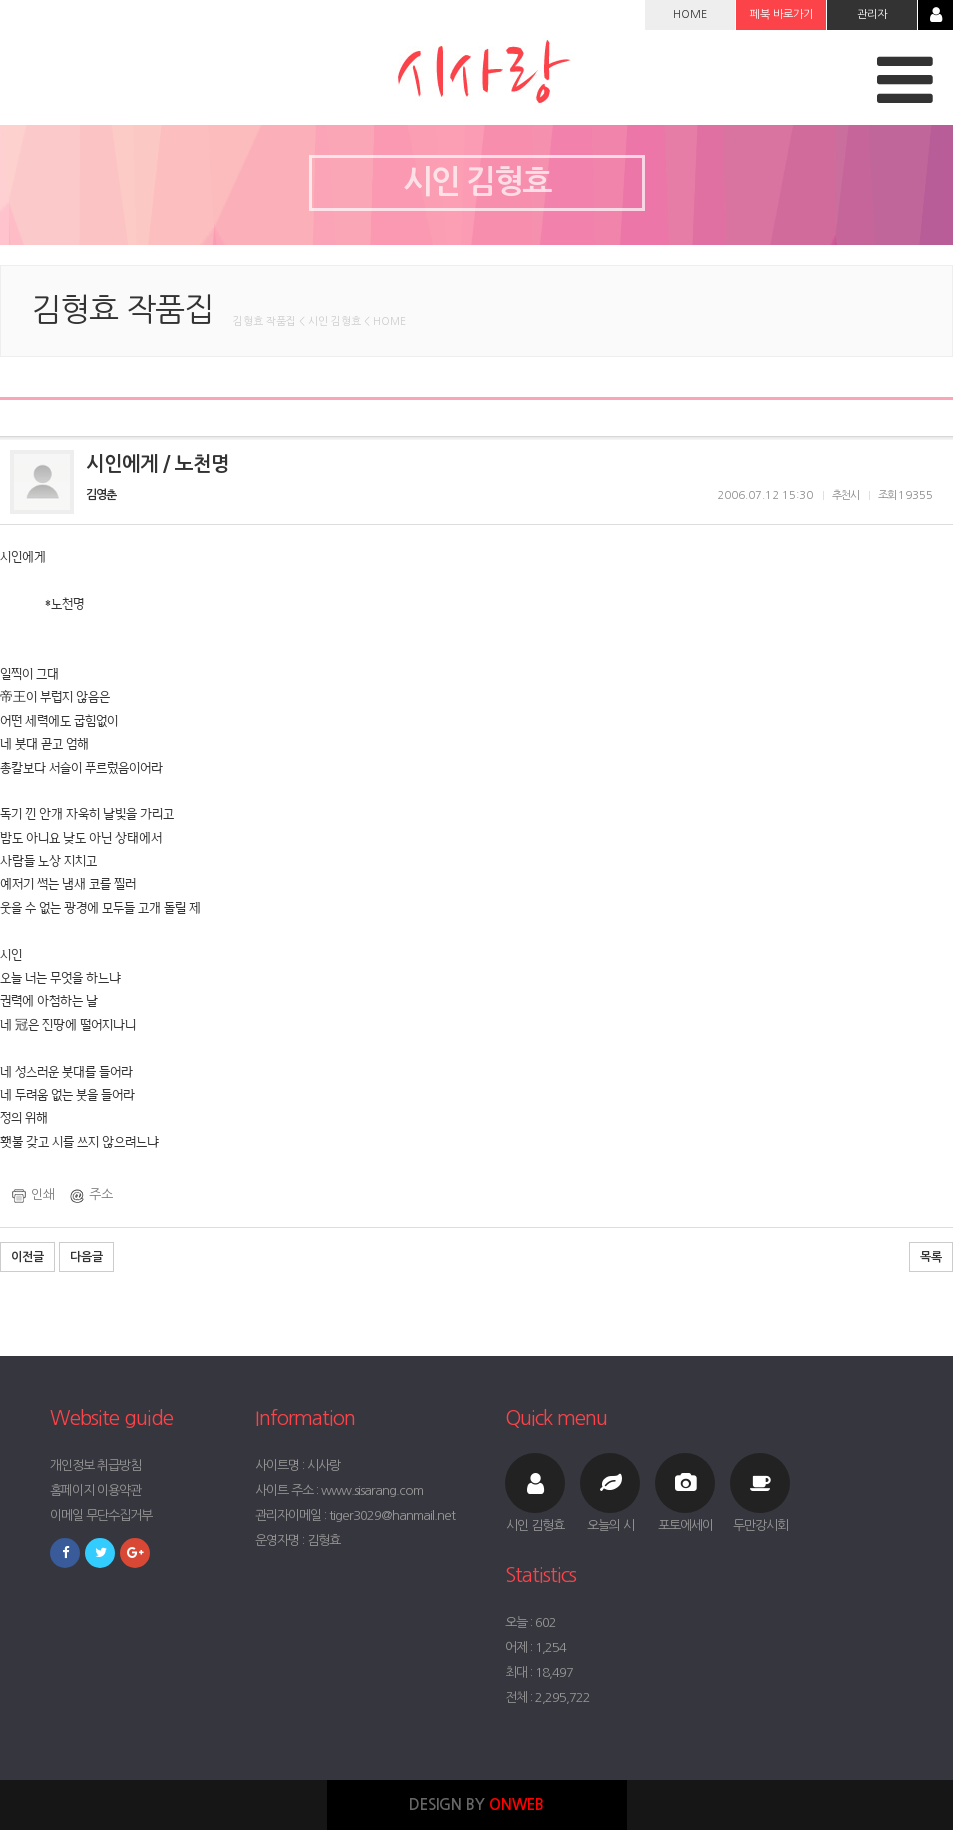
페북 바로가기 (781, 14)
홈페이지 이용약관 (95, 1490)
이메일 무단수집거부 (101, 1515)
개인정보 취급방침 (95, 1465)
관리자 (872, 14)
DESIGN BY (476, 1804)
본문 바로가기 (0, 0)
